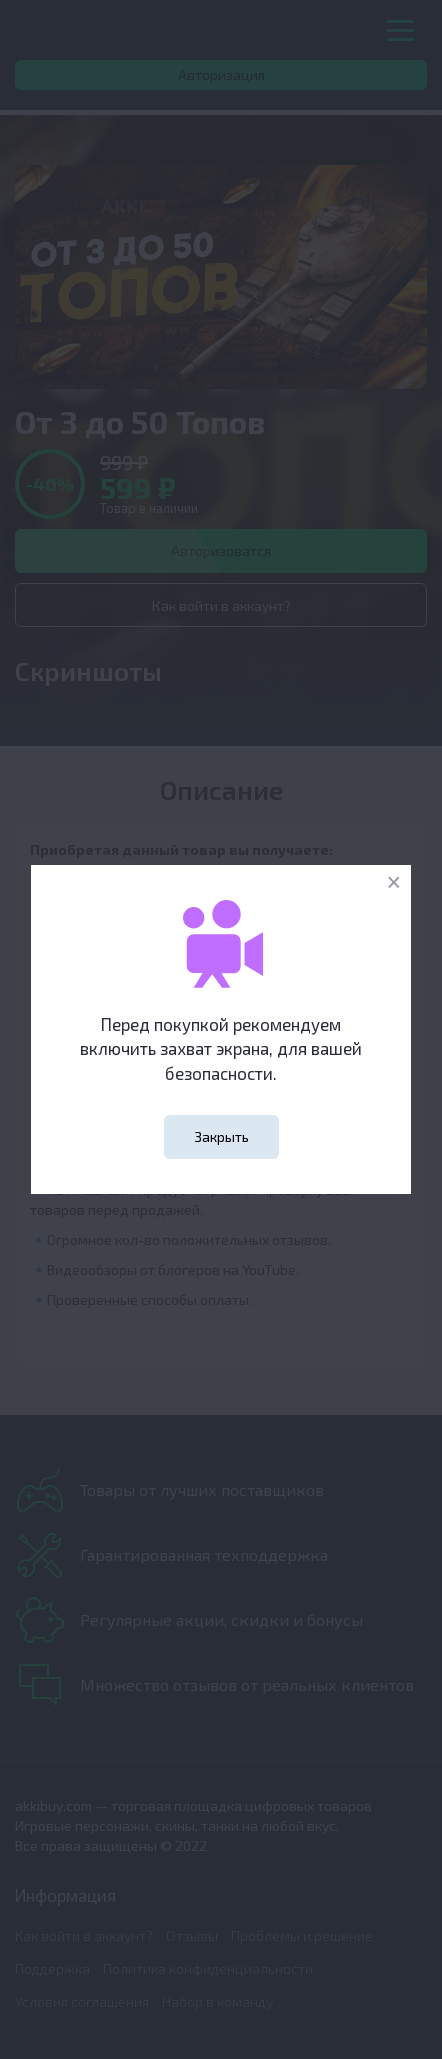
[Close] (393, 882)
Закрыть (221, 1136)
